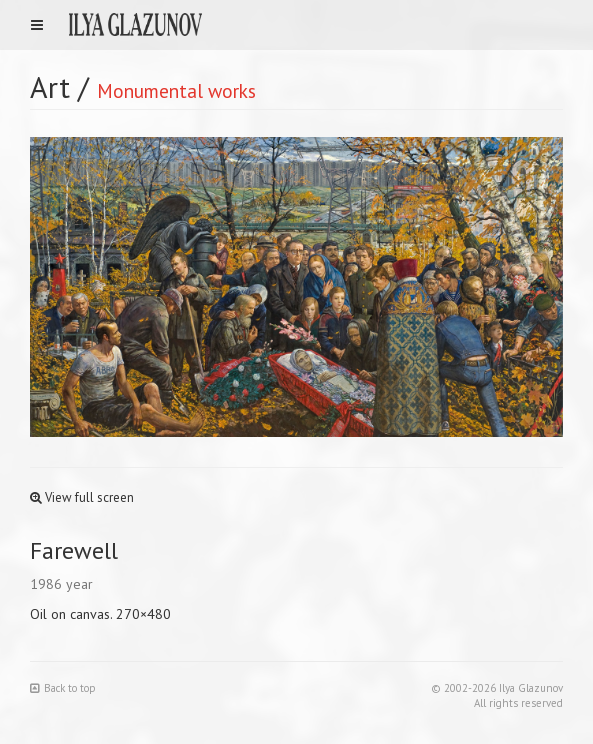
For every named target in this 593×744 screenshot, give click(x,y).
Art (50, 86)
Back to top (63, 688)
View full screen (82, 497)
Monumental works (176, 90)
